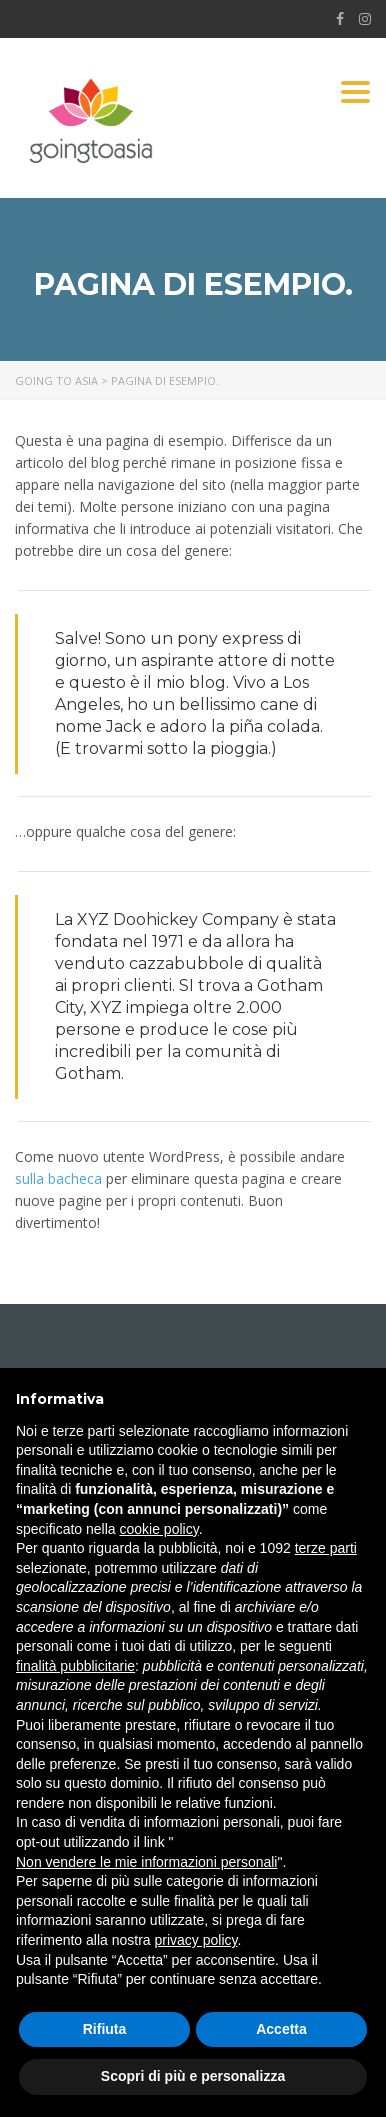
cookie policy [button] (159, 1529)
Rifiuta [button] (105, 2029)
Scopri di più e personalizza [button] (193, 2076)
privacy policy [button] (196, 1940)
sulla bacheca (58, 1178)
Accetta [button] (281, 2029)
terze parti (326, 1548)
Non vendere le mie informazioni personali (146, 1862)
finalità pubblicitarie (75, 1666)
